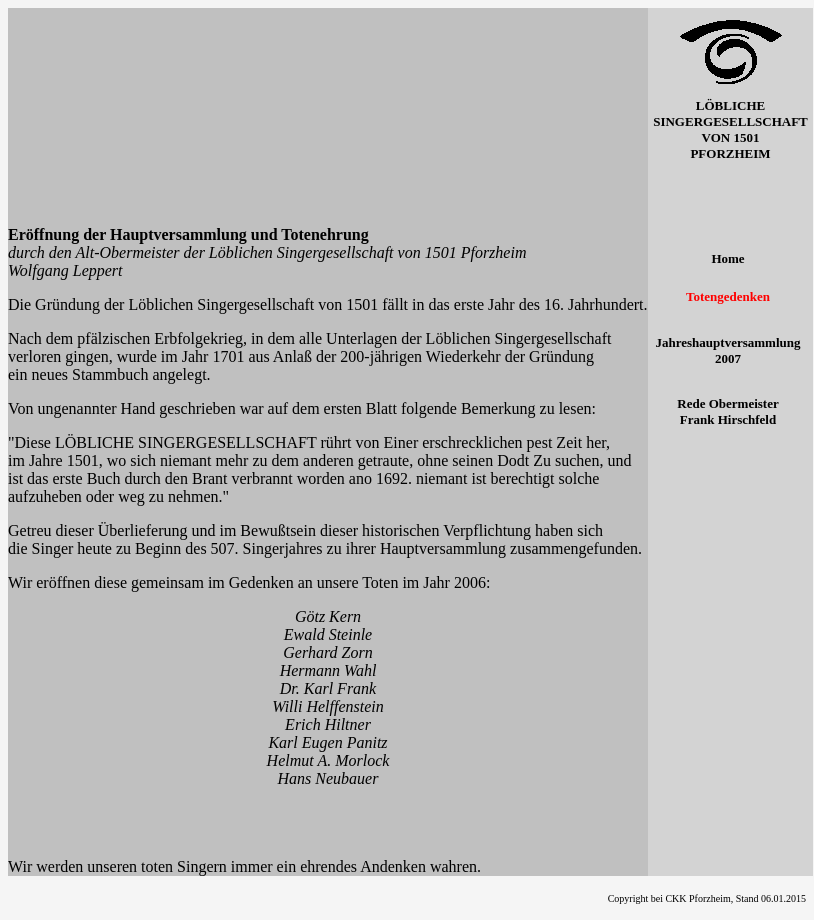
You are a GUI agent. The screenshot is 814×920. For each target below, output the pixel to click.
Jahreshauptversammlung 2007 (728, 350)
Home (727, 258)
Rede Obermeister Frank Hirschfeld (727, 411)
